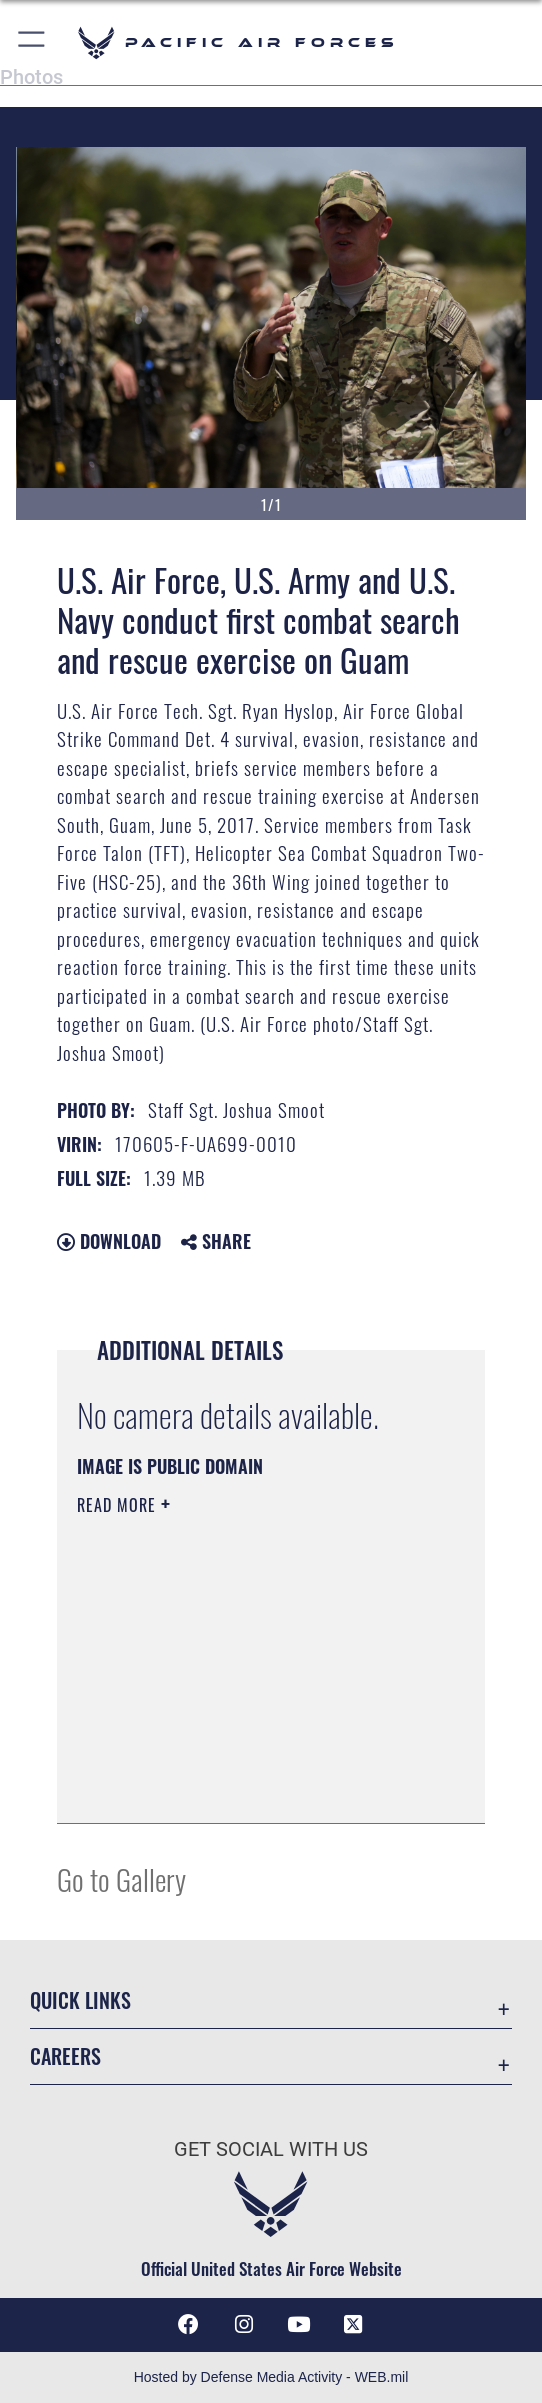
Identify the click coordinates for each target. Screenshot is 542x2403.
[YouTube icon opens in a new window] (298, 2325)
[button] (32, 42)
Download (109, 1241)
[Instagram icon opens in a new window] (244, 2325)
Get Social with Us (271, 2149)
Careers (65, 2056)
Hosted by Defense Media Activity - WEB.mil (271, 2377)
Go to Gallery (121, 1878)
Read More (119, 1505)
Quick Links (80, 2000)
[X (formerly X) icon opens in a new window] (353, 2325)
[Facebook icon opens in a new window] (189, 2325)
